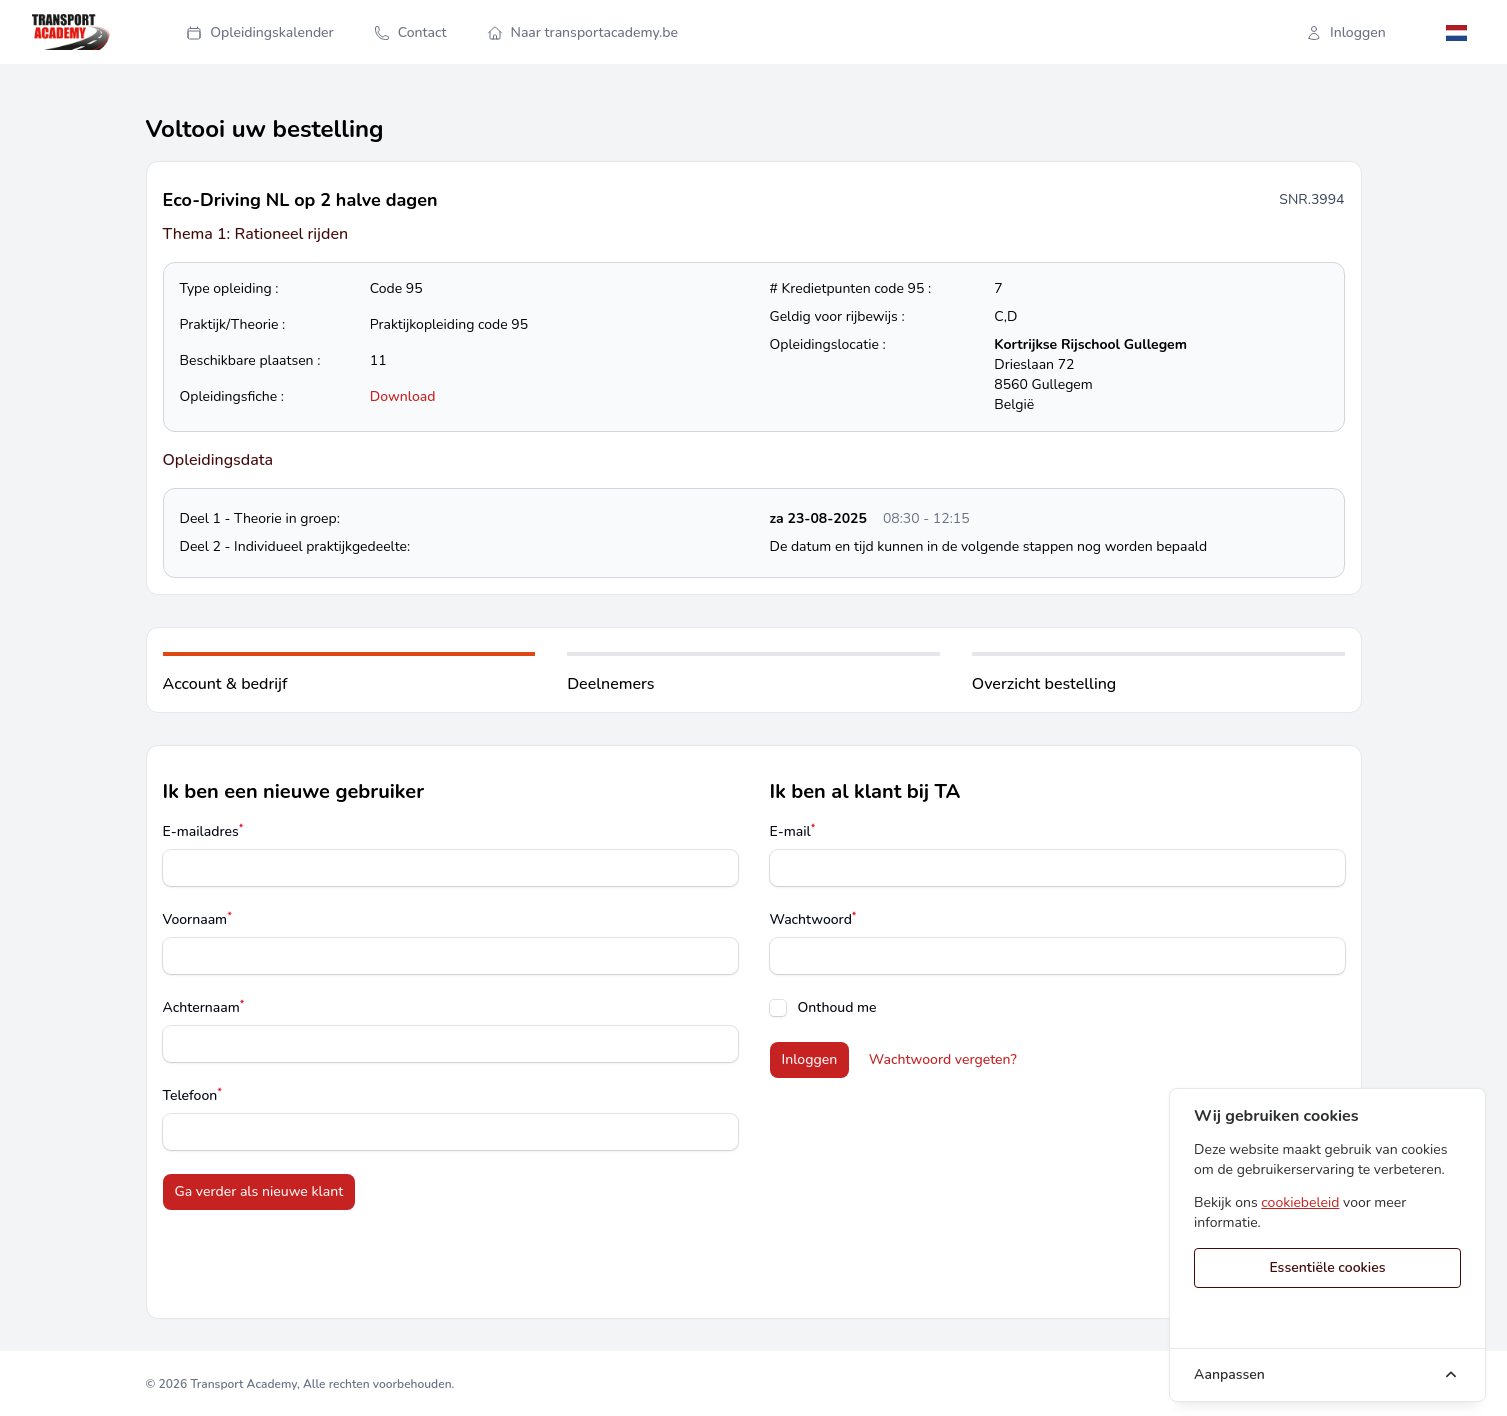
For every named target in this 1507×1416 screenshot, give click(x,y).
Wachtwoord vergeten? (943, 1059)
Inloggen (1346, 32)
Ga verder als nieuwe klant (259, 1191)
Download (403, 396)
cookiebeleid (1300, 1202)
